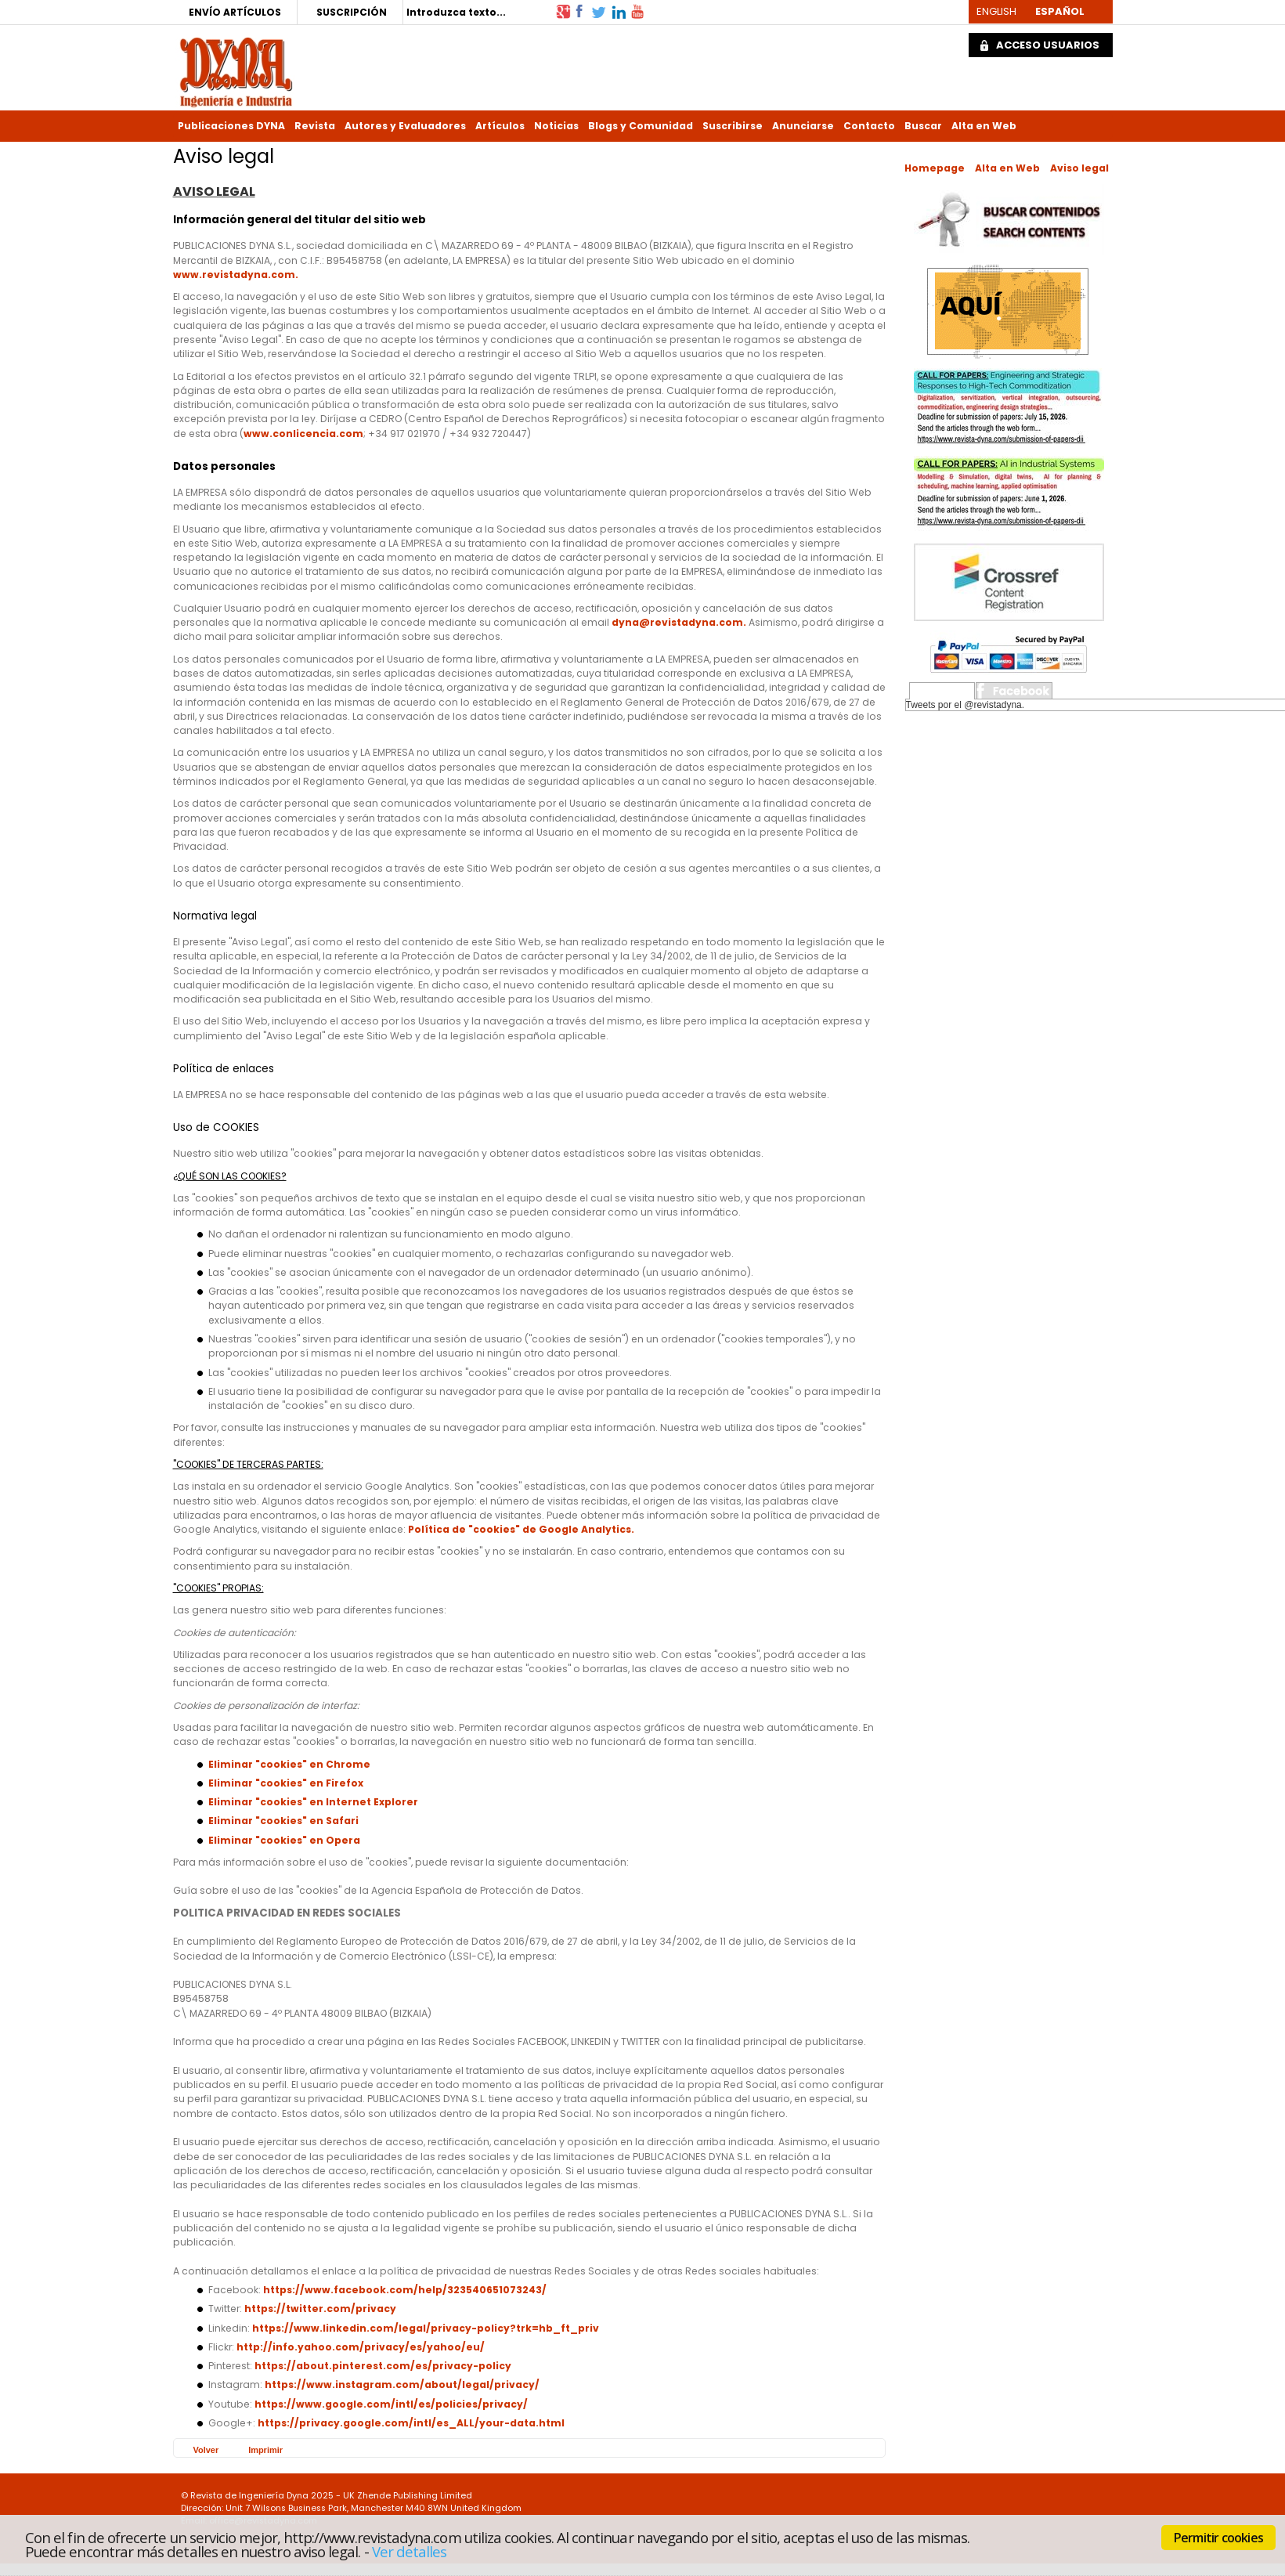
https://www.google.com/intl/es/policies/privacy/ (391, 2404)
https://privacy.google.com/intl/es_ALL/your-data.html (411, 2423)
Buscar (923, 125)
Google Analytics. (586, 1529)
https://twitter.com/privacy (320, 2308)
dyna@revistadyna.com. (680, 622)
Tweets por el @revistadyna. (965, 704)
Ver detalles (409, 2551)
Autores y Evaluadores (405, 125)
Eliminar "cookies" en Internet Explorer (313, 1801)
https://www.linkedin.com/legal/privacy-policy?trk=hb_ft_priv (425, 2328)
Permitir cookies (1218, 2537)
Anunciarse (803, 125)
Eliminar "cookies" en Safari (283, 1820)
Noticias (556, 125)
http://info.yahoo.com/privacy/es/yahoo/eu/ (360, 2347)
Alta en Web (983, 125)
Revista (314, 125)
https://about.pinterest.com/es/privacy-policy (382, 2365)
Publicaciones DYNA (231, 125)
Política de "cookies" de (473, 1529)
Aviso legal (1079, 168)
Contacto (869, 125)
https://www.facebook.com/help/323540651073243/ (405, 2289)
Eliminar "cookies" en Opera (284, 1840)
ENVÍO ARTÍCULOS (235, 12)
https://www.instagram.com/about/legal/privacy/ (402, 2384)
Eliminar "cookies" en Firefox (285, 1783)
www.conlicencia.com (303, 433)
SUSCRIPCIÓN (351, 12)
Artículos (500, 125)
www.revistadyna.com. (235, 274)
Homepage (934, 168)
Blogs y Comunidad (640, 125)
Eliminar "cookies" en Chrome (289, 1764)
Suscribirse (732, 125)
